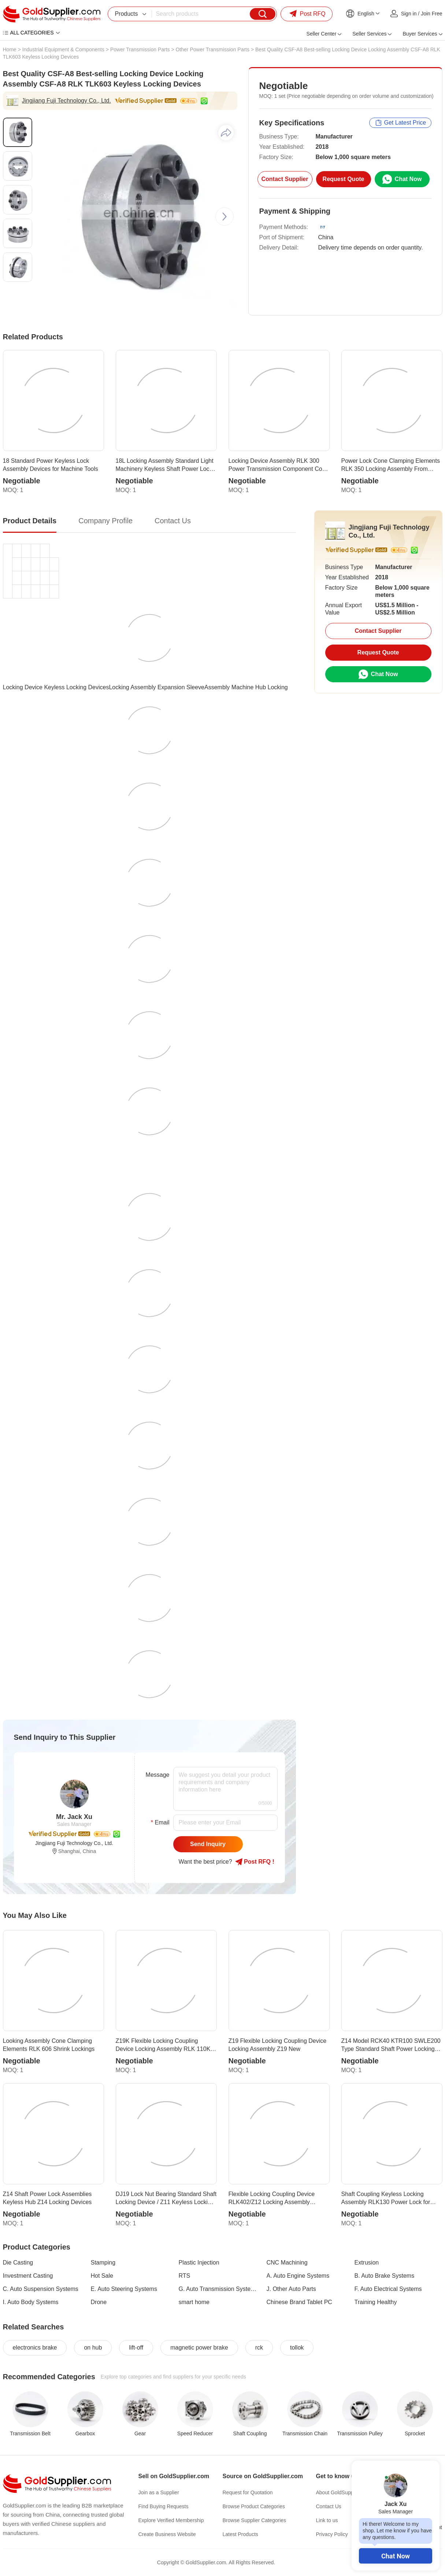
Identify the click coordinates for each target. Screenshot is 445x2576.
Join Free (431, 13)
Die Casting (18, 2262)
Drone (99, 2302)
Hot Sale (102, 2276)
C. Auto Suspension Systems (40, 2289)
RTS (184, 2276)
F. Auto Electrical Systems (388, 2289)
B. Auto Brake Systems (385, 2276)
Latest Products (240, 2534)
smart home (194, 2302)
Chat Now (395, 2556)
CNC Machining (287, 2262)
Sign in (409, 13)
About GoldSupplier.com (343, 2492)
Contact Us (328, 2506)
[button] (224, 216)
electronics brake (35, 2347)
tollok (297, 2347)
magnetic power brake (199, 2347)
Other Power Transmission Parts (213, 49)
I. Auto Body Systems (31, 2302)
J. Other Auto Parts (291, 2289)
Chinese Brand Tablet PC (299, 2302)
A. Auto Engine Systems (298, 2276)
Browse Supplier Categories (254, 2520)
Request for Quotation (248, 2492)
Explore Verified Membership (171, 2520)
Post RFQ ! (254, 1861)
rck (259, 2347)
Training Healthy (376, 2302)
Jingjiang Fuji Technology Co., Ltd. (66, 100)
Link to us (327, 2520)
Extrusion (367, 2262)
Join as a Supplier (158, 2492)
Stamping (103, 2262)
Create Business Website (167, 2534)
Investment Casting (28, 2276)
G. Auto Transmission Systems (218, 2289)
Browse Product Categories (254, 2506)
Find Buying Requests (163, 2506)
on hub (93, 2347)
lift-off (136, 2347)
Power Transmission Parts (140, 49)
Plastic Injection (199, 2262)
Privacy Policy (332, 2534)
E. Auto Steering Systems (124, 2289)
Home (9, 49)
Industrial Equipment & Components (63, 49)
